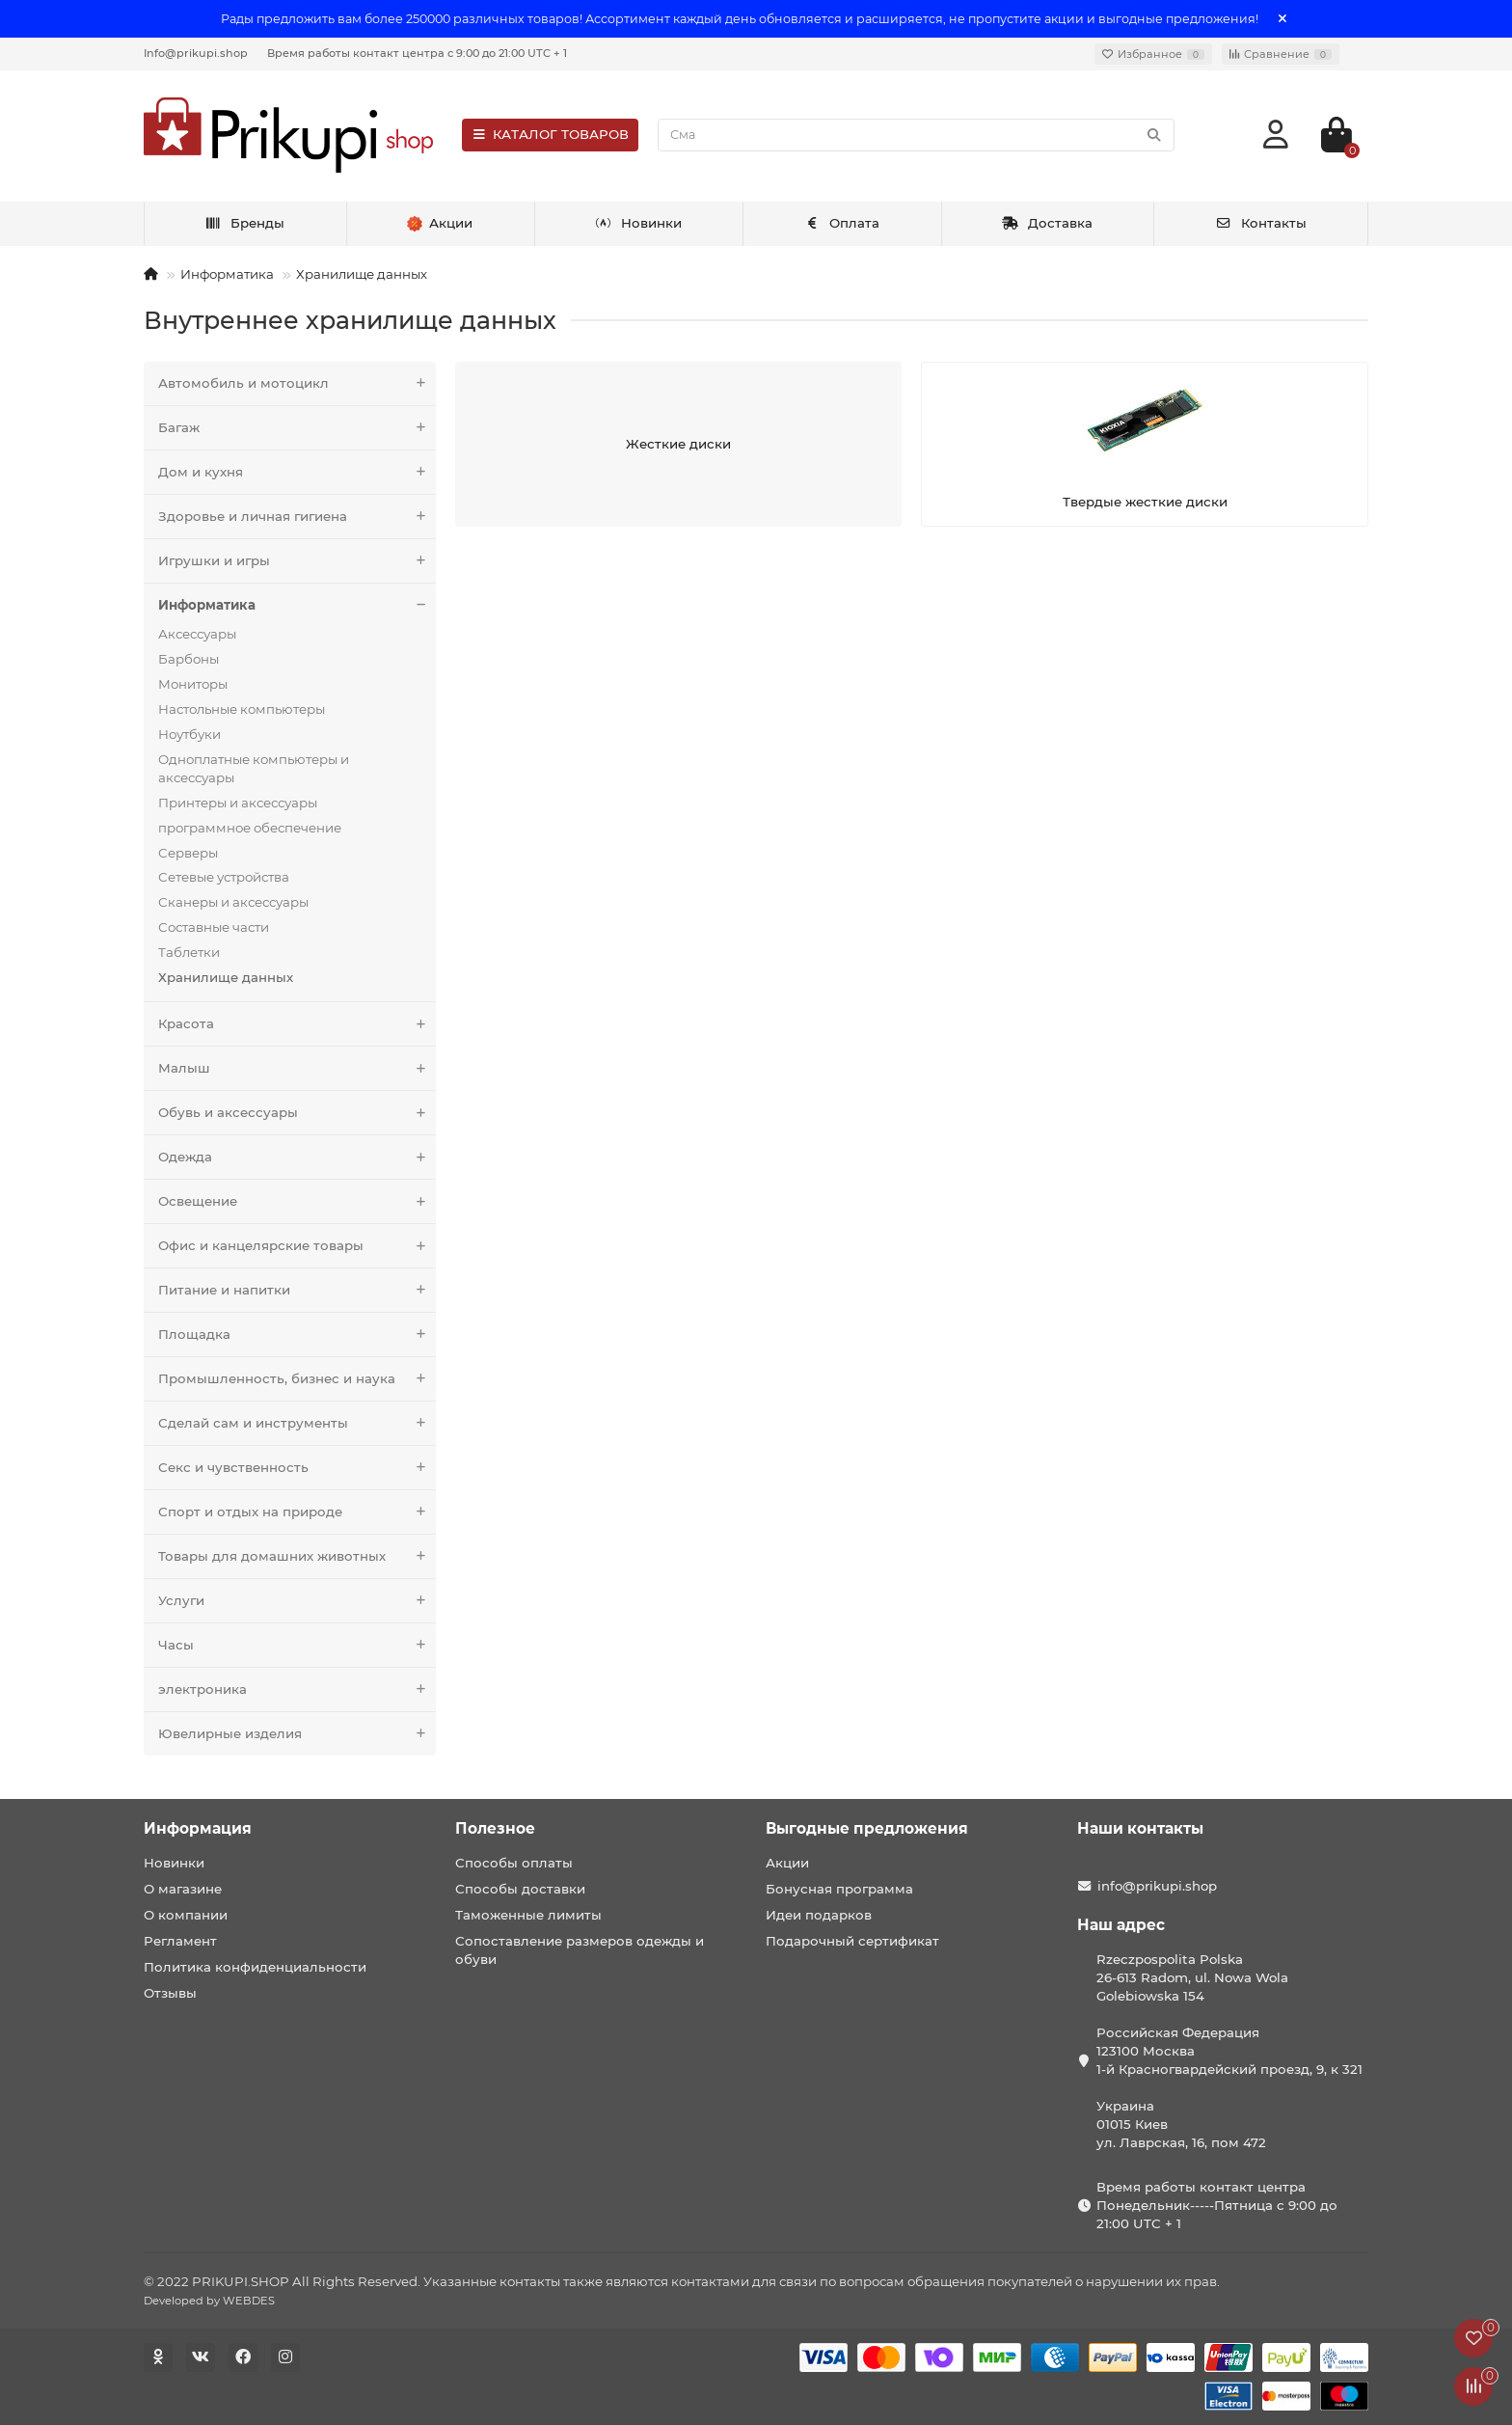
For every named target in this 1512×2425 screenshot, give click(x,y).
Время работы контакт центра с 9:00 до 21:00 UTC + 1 (417, 53)
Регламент (180, 1940)
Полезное (495, 1828)
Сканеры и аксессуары (233, 902)
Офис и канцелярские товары (297, 1246)
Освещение (297, 1201)
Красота (297, 1024)
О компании (186, 1914)
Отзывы (170, 1993)
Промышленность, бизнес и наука (297, 1379)
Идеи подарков (819, 1914)
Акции (787, 1862)
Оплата (842, 223)
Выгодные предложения (867, 1828)
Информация (198, 1828)
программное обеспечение (249, 827)
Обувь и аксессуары (297, 1112)
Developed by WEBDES (209, 2300)
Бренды (244, 223)
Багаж (297, 428)
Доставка (1047, 223)
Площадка (297, 1334)
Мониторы (193, 684)
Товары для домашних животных (297, 1556)
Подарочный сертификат (852, 1940)
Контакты (1261, 223)
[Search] (916, 135)
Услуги (297, 1600)
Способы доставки (520, 1888)
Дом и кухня (297, 472)
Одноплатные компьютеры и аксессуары (253, 768)
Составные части (213, 927)
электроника (297, 1689)
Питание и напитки (297, 1290)
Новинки (638, 223)
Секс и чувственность (297, 1467)
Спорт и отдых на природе (297, 1512)
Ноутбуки (189, 734)
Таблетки (189, 952)
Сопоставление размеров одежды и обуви (579, 1950)
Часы (297, 1645)
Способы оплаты (514, 1862)
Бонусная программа (839, 1888)
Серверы (188, 852)
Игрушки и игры (297, 561)
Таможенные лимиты (528, 1914)
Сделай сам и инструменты (297, 1423)
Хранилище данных (361, 274)
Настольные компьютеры (241, 709)
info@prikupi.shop (1157, 1886)
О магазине (183, 1888)
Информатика (227, 274)
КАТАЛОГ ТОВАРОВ (550, 134)
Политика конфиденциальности (255, 1967)
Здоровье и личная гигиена (297, 516)
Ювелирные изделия (297, 1734)
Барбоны (188, 659)
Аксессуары (197, 633)
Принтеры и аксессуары (237, 802)
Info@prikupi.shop (196, 53)
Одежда (297, 1157)
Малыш (297, 1068)
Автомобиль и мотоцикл (297, 383)
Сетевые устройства (223, 877)
